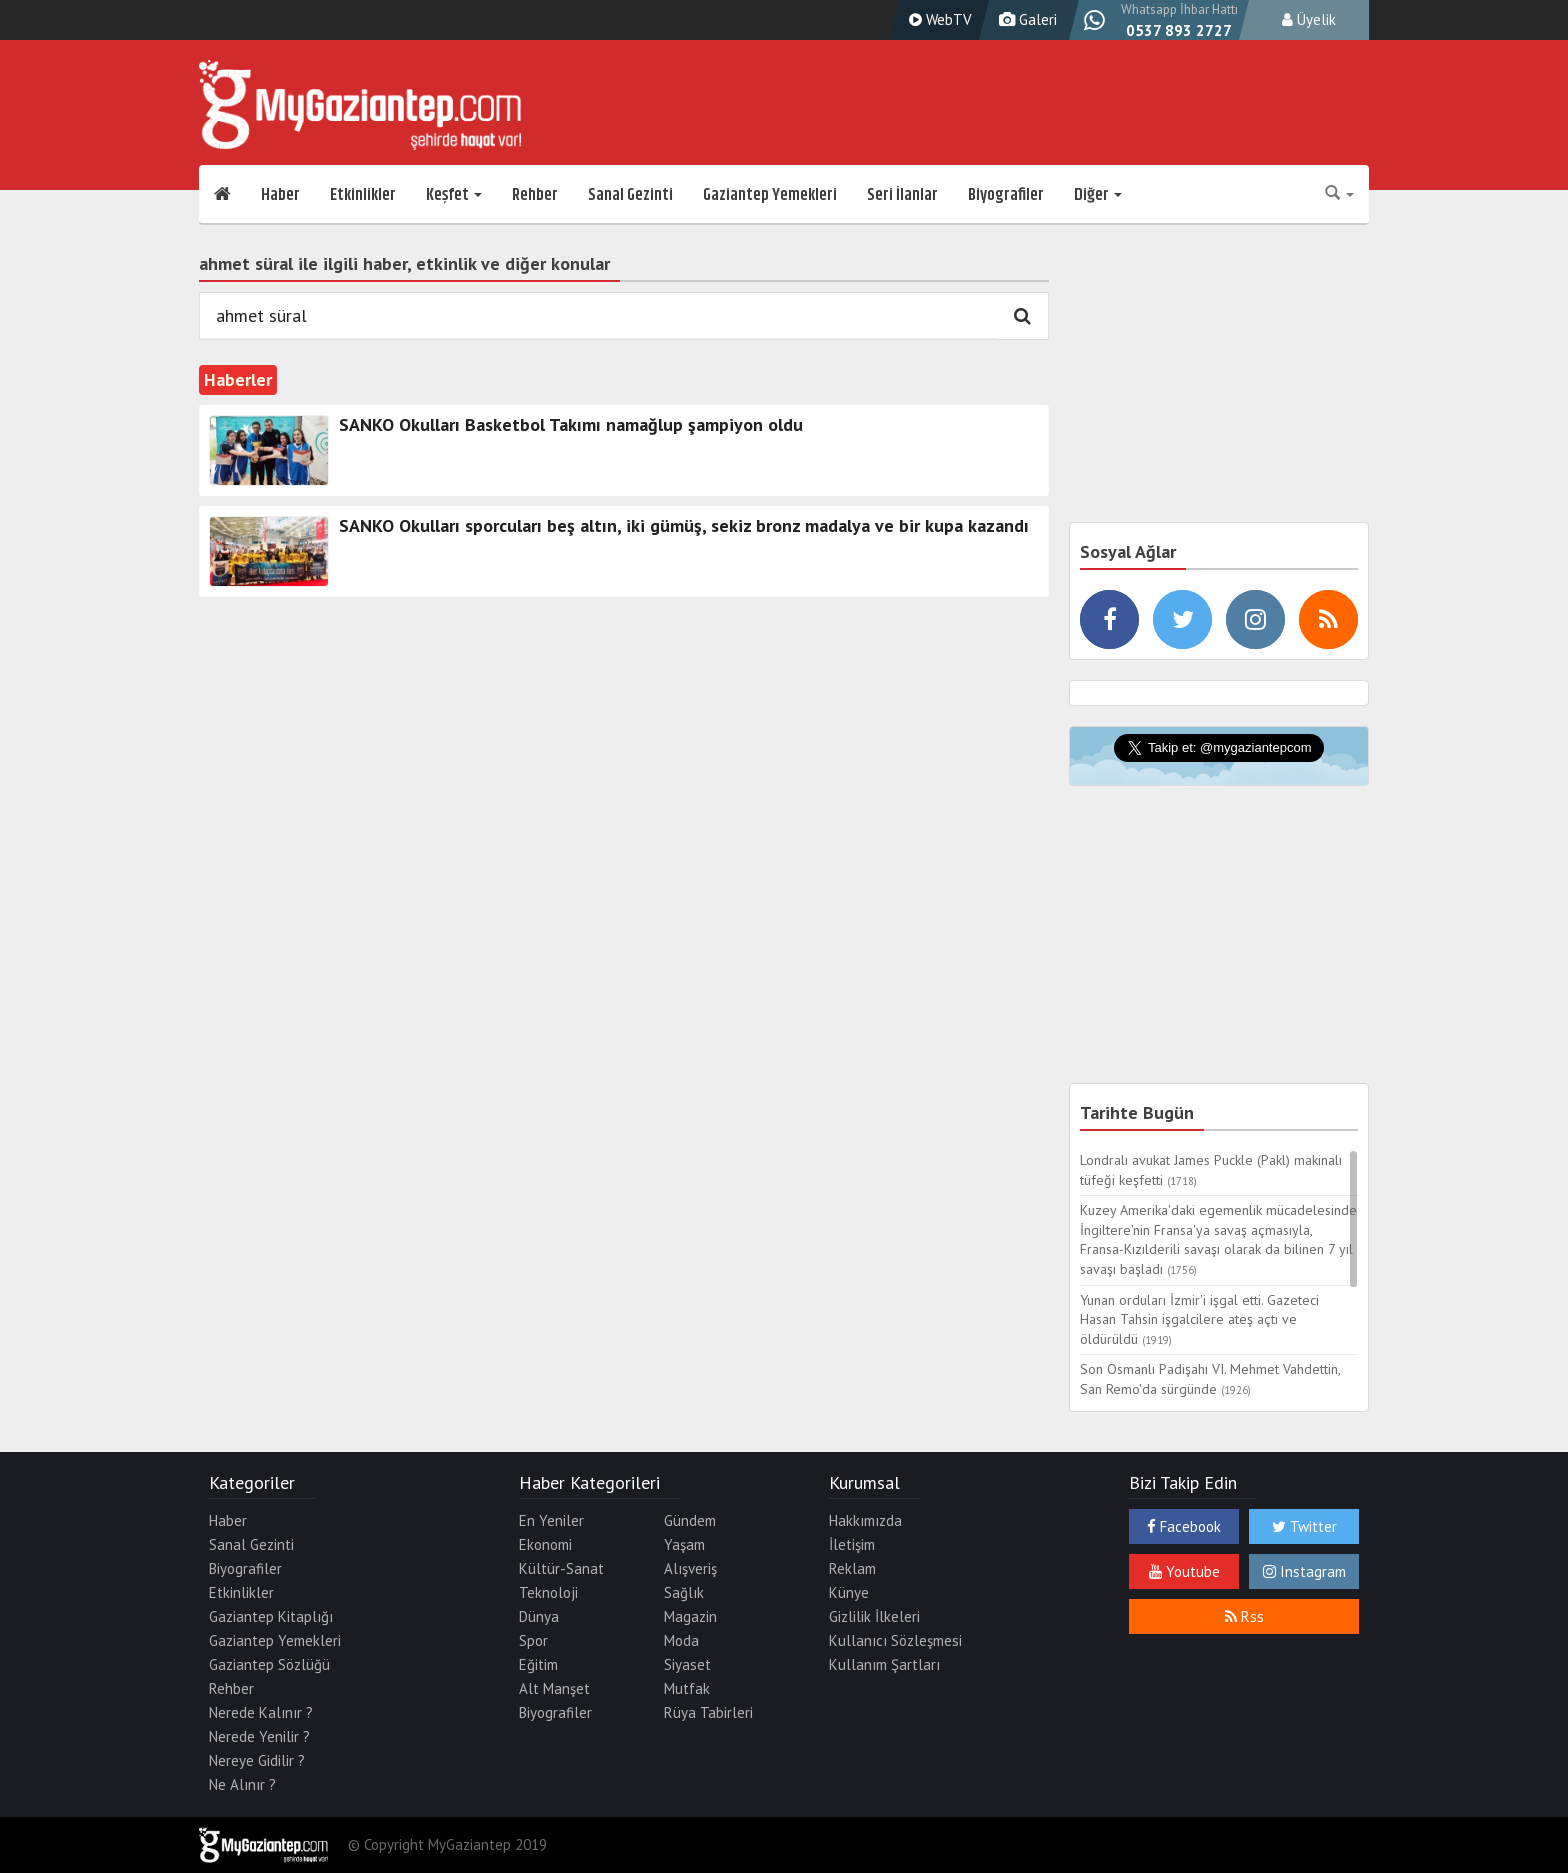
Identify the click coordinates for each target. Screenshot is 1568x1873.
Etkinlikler (363, 195)
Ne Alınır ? (242, 1784)
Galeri (1025, 19)
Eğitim (538, 1664)
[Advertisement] (1219, 370)
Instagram (1304, 1571)
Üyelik (1309, 19)
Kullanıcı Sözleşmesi (895, 1640)
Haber (280, 195)
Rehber (535, 195)
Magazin (690, 1616)
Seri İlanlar (902, 195)
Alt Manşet (554, 1688)
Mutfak (687, 1688)
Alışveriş (690, 1568)
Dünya (539, 1616)
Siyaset (687, 1664)
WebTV (938, 19)
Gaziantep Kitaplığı (271, 1616)
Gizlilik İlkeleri (874, 1616)
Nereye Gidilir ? (257, 1760)
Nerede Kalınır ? (261, 1712)
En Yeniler (551, 1520)
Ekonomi (545, 1544)
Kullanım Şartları (884, 1664)
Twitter (1304, 1526)
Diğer (1098, 195)
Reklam (852, 1568)
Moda (681, 1640)
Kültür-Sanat (561, 1568)
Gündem (690, 1520)
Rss (1244, 1616)
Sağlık (684, 1592)
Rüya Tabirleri (708, 1712)
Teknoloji (548, 1592)
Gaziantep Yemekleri (770, 195)
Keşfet (454, 195)
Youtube (1184, 1571)
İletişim (852, 1544)
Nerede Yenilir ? (259, 1736)
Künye (849, 1592)
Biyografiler (1006, 195)
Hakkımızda (865, 1520)
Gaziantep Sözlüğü (269, 1664)
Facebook (1184, 1526)
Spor (533, 1640)
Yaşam (684, 1544)
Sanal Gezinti (630, 195)
